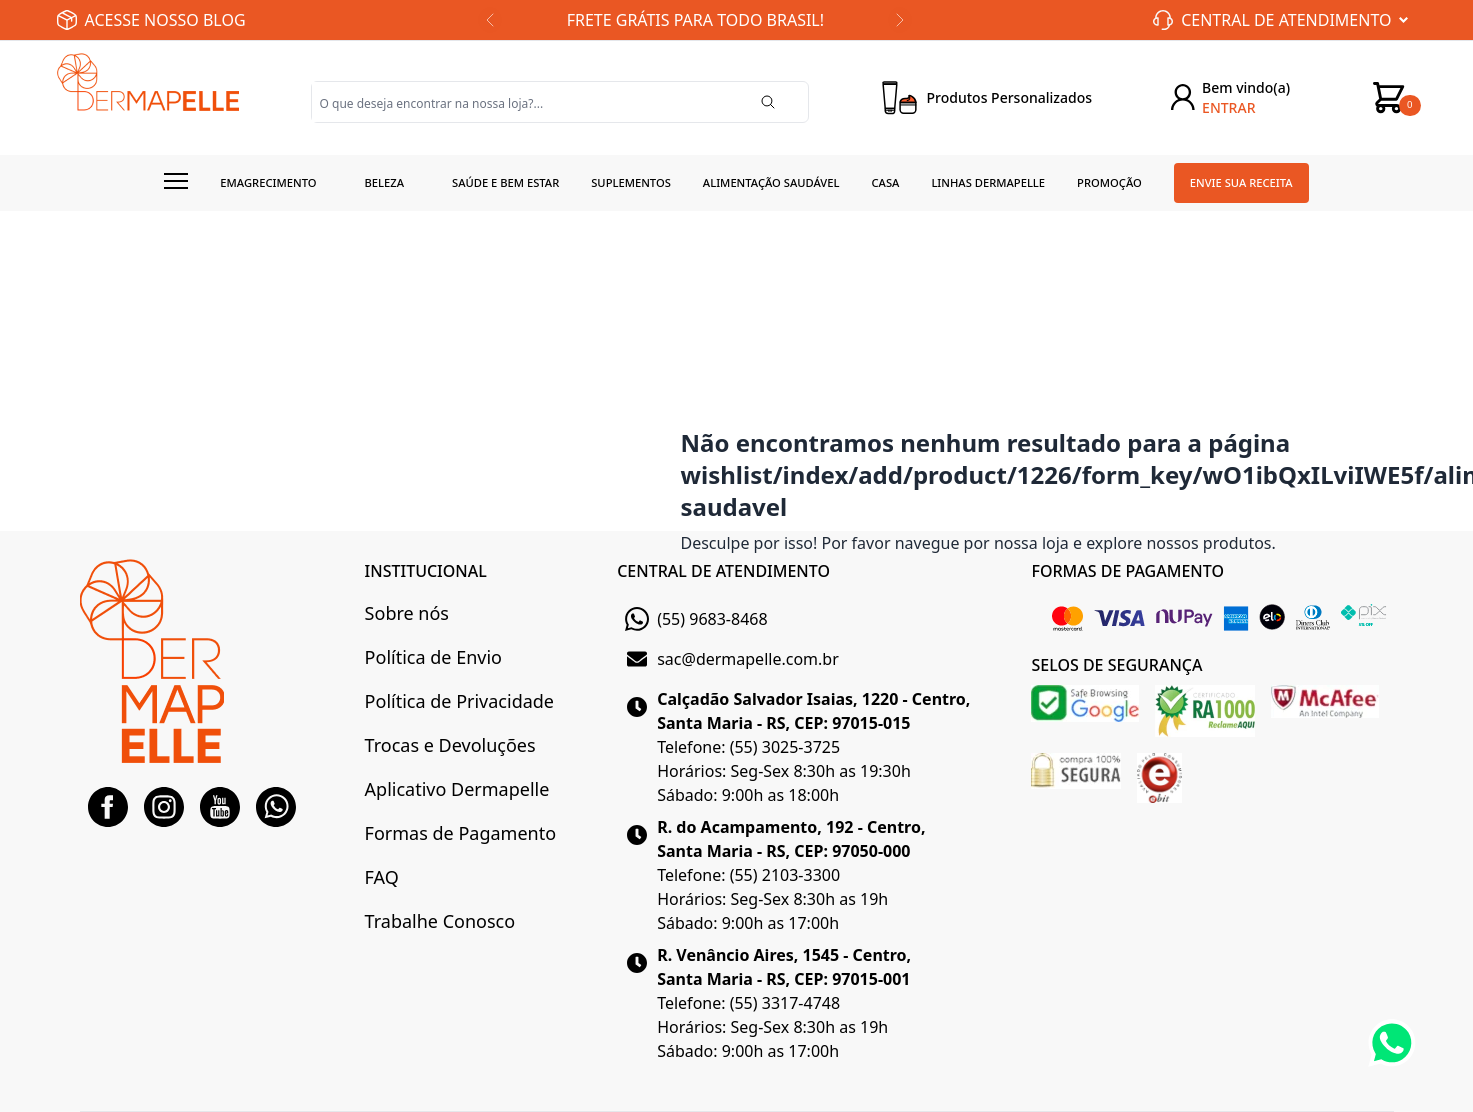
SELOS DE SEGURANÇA (1116, 665)
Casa (885, 182)
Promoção (1109, 182)
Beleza (384, 182)
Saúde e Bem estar (505, 182)
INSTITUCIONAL (426, 571)
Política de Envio (433, 657)
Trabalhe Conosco (440, 921)
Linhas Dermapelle (988, 182)
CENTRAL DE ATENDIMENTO (723, 571)
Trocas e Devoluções (450, 745)
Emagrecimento (268, 182)
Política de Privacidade (459, 701)
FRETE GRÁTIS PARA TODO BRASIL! (695, 20)
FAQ (382, 877)
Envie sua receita (1241, 182)
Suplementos (631, 182)
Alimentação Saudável (771, 182)
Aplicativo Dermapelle (457, 789)
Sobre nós (407, 613)
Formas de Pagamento (460, 833)
